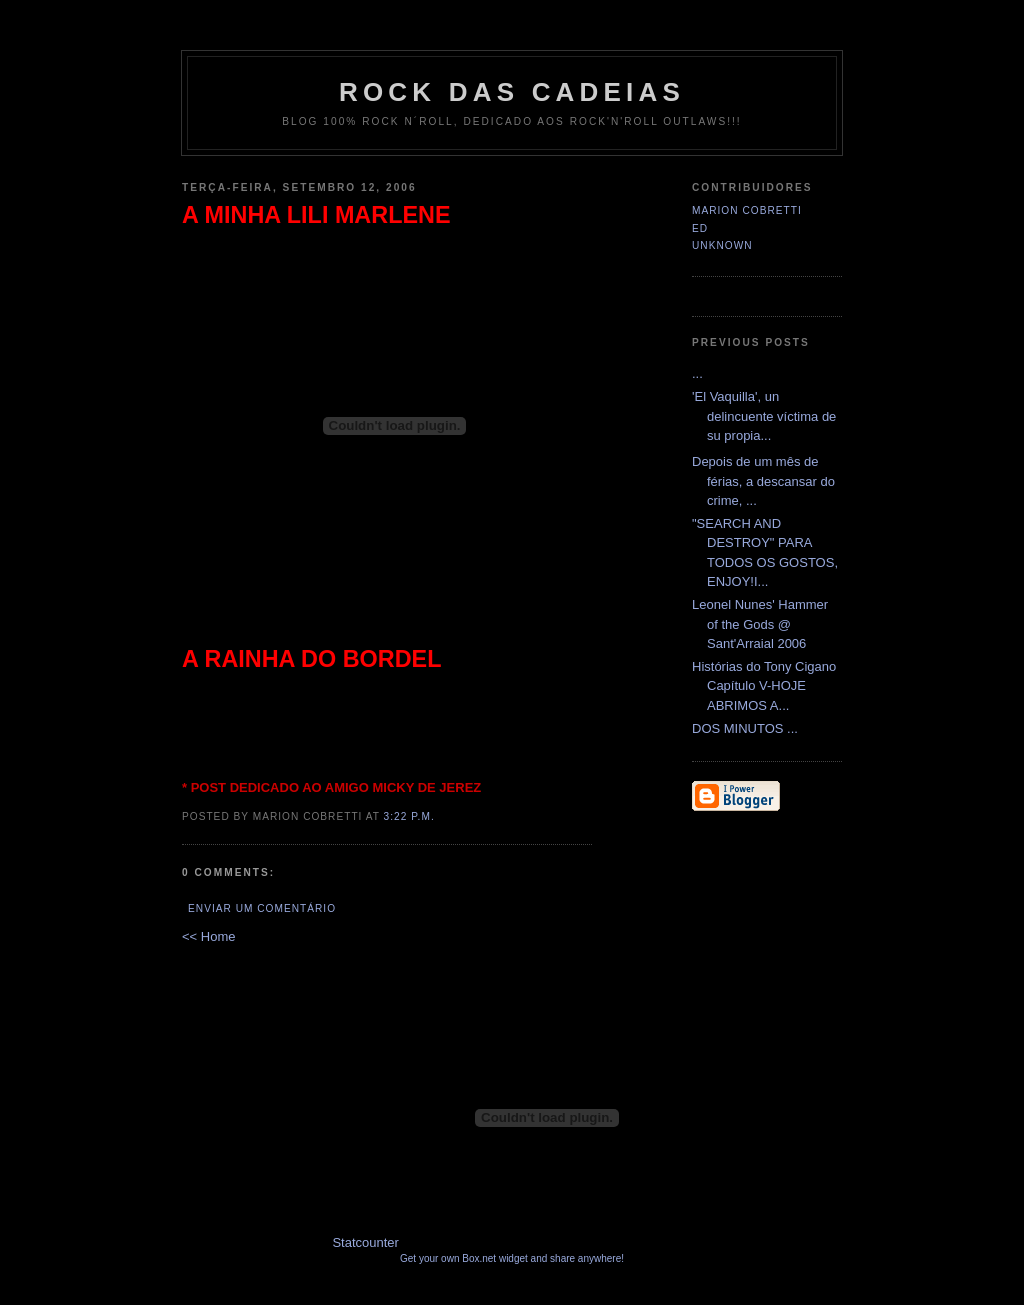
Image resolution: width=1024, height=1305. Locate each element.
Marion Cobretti (747, 210)
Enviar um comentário (262, 908)
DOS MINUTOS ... (745, 728)
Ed (700, 228)
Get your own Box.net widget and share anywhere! (512, 1258)
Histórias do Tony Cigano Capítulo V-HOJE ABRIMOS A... (764, 686)
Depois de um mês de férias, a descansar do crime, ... (763, 481)
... (697, 373)
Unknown (722, 245)
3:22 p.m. (409, 816)
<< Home (208, 936)
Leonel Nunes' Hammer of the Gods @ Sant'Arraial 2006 (760, 624)
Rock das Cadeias (512, 92)
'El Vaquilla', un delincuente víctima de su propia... (764, 416)
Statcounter (365, 1242)
